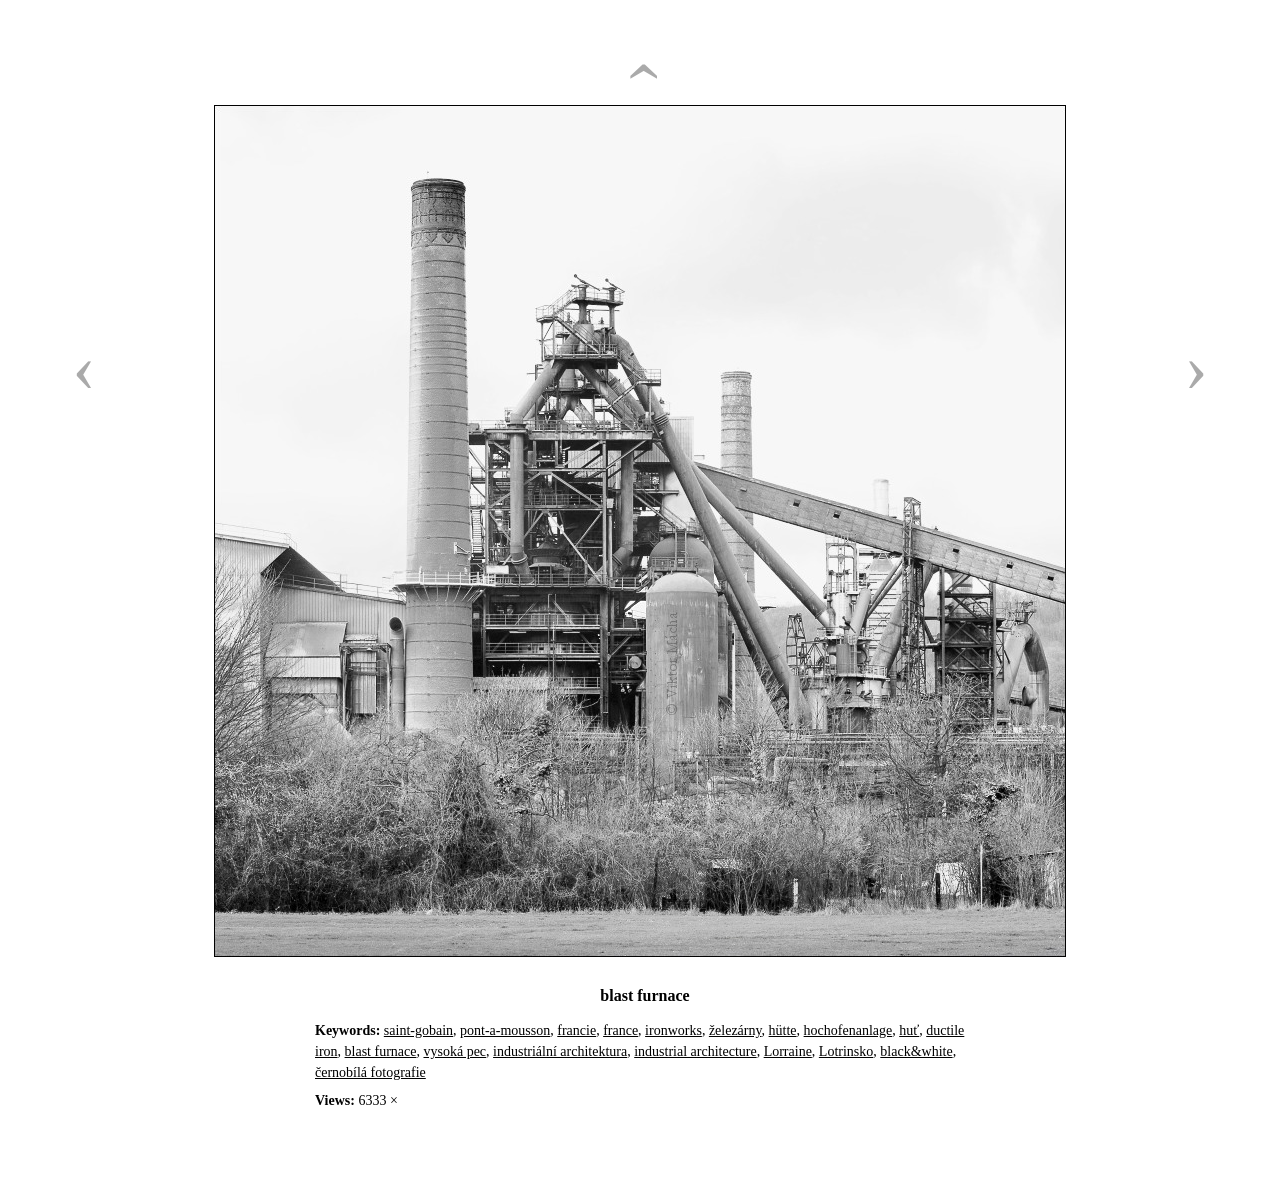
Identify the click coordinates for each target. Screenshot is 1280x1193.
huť (909, 1030)
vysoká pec (454, 1051)
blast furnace (381, 1051)
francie (576, 1030)
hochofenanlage (848, 1030)
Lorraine (788, 1051)
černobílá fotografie (370, 1072)
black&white (916, 1051)
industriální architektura (560, 1051)
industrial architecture (695, 1051)
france (620, 1030)
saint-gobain (418, 1030)
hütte (783, 1030)
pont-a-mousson (505, 1030)
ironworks (673, 1030)
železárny (735, 1030)
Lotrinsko (846, 1051)
